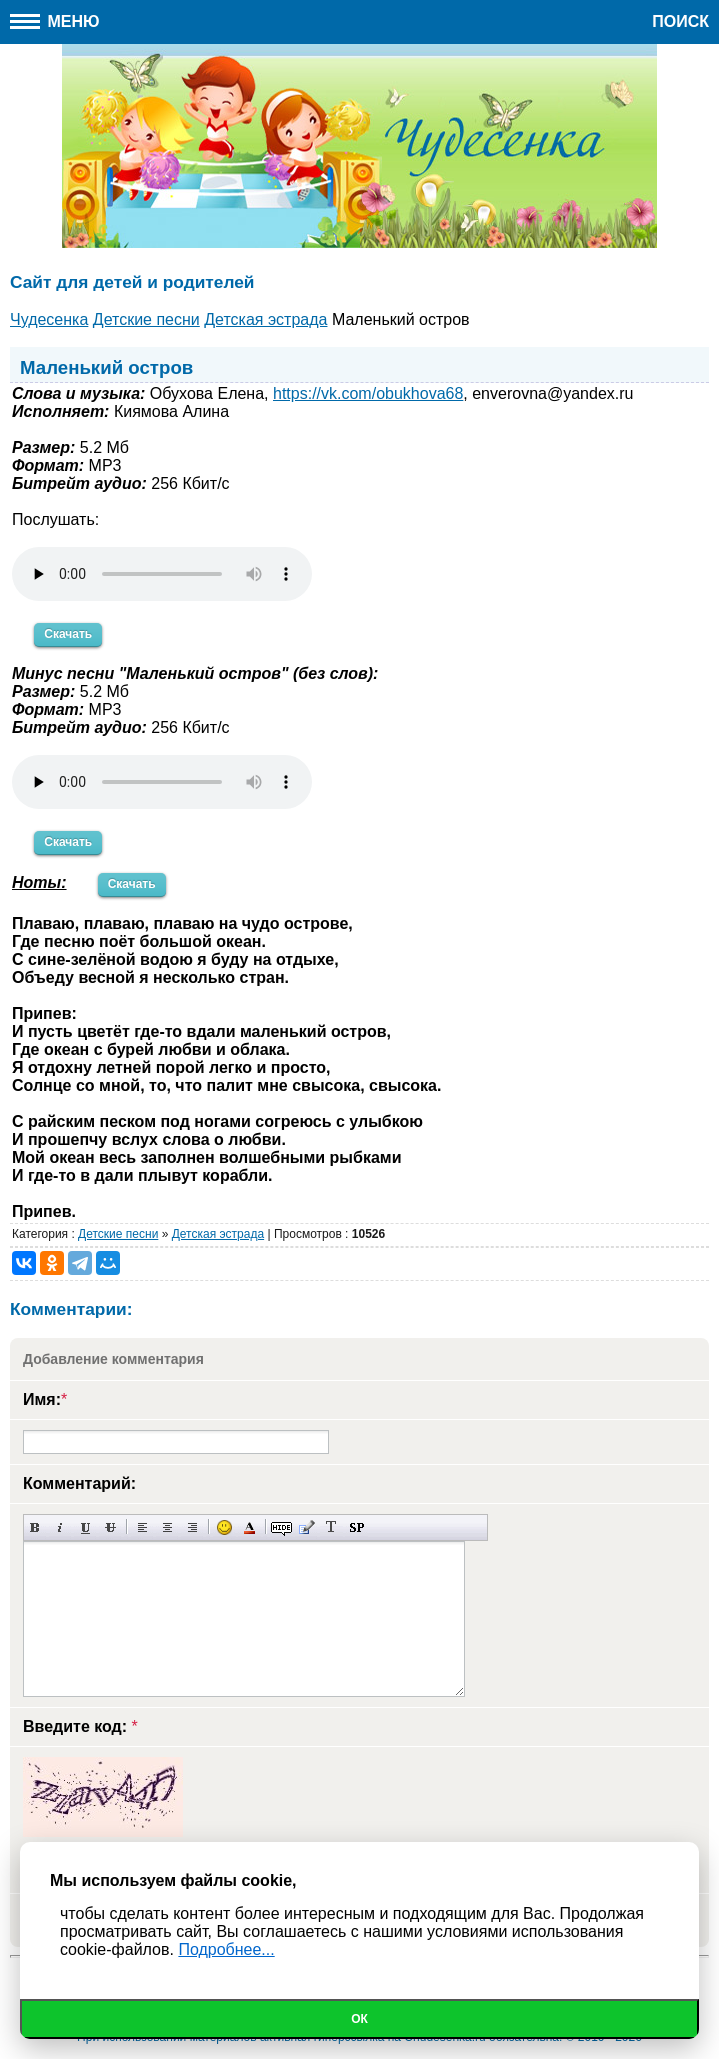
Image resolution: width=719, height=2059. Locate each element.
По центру (167, 1527)
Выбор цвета (249, 1527)
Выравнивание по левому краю (142, 1527)
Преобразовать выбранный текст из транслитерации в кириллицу (331, 1527)
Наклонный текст (60, 1527)
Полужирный (35, 1527)
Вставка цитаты (306, 1527)
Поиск (680, 21)
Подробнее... (226, 1949)
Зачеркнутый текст (110, 1527)
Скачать (68, 634)
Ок (359, 2019)
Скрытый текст (281, 1527)
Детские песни (118, 1234)
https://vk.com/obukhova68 (368, 393)
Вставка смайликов (224, 1527)
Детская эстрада (218, 1234)
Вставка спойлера (356, 1527)
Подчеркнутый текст (85, 1527)
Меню (55, 21)
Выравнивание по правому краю (192, 1527)
